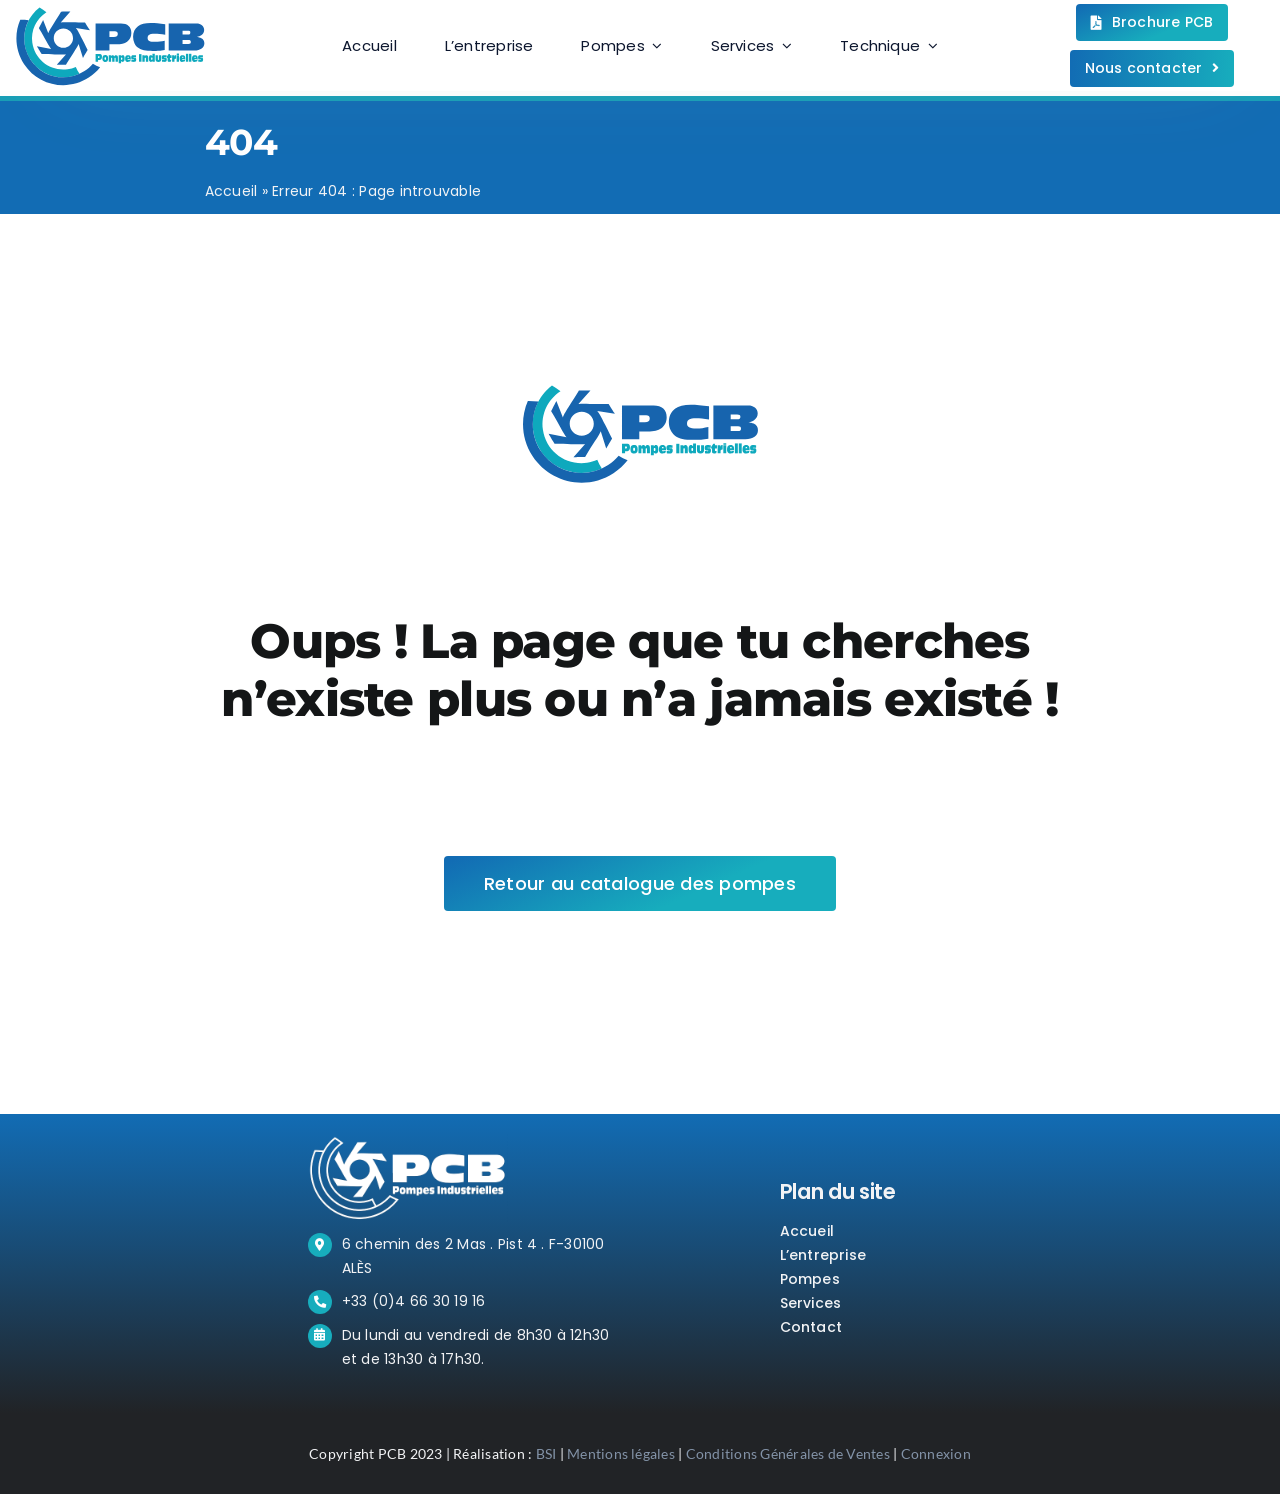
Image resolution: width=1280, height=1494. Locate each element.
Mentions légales (621, 1453)
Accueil (231, 191)
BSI (546, 1453)
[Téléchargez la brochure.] (1152, 22)
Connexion (936, 1453)
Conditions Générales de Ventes (788, 1453)
